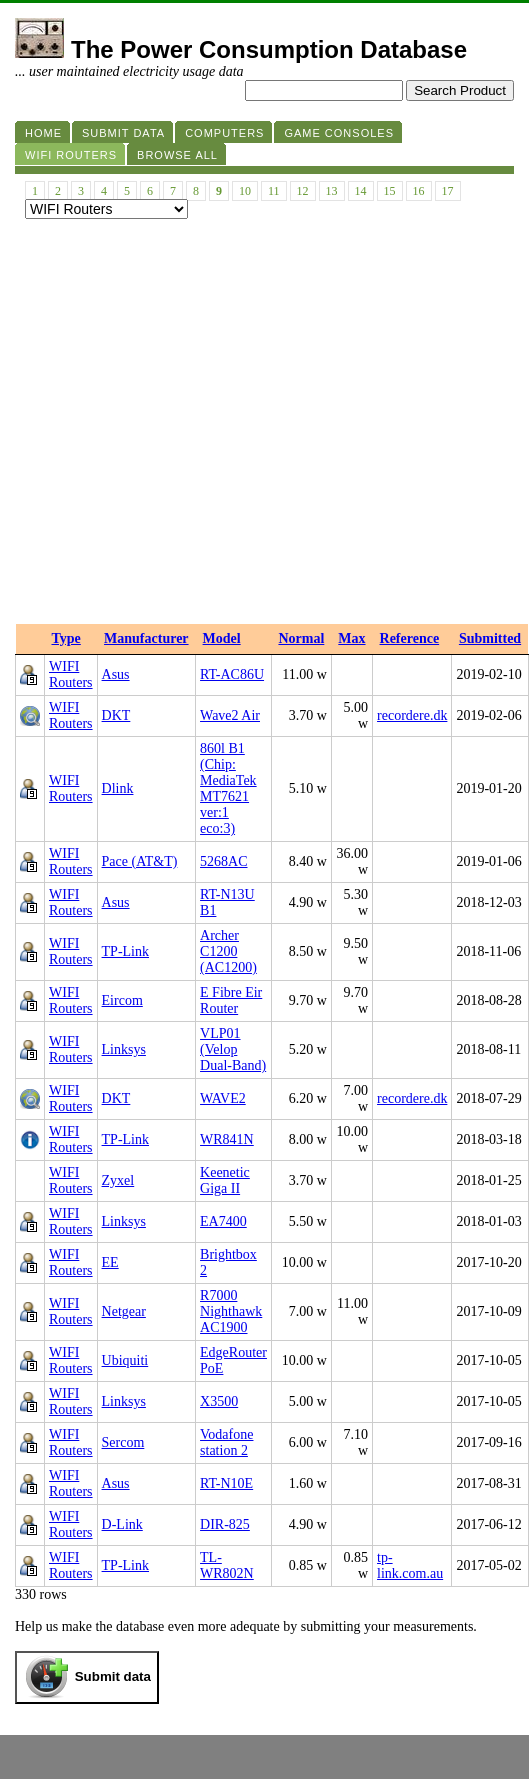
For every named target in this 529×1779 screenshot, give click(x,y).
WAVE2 (223, 1098)
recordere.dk (412, 715)
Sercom (123, 1442)
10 (245, 191)
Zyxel (118, 1180)
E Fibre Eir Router (231, 1000)
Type (66, 638)
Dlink (118, 788)
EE (110, 1262)
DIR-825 (225, 1524)
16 (419, 191)
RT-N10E (226, 1483)
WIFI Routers (71, 674)
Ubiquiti (125, 1360)
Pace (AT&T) (140, 861)
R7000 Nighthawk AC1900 (231, 1311)
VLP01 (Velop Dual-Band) (233, 1049)
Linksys (124, 1049)
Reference (410, 638)
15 (390, 191)
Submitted (490, 638)
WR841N (227, 1139)
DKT (116, 715)
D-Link (122, 1524)
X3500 (219, 1401)
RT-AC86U (232, 674)
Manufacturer (146, 638)
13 (332, 191)
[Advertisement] (187, 426)
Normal (301, 638)
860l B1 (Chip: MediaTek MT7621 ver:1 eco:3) (228, 788)
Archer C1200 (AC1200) (228, 951)
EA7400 (223, 1221)
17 (448, 191)
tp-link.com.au (410, 1565)
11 (274, 191)
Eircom (122, 1000)
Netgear (124, 1311)
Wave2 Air (230, 715)
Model (222, 638)
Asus (116, 674)
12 (303, 191)
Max (351, 638)
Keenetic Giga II (225, 1180)
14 (361, 191)
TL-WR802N (227, 1565)
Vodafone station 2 (226, 1442)
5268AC (223, 861)
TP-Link (125, 951)
